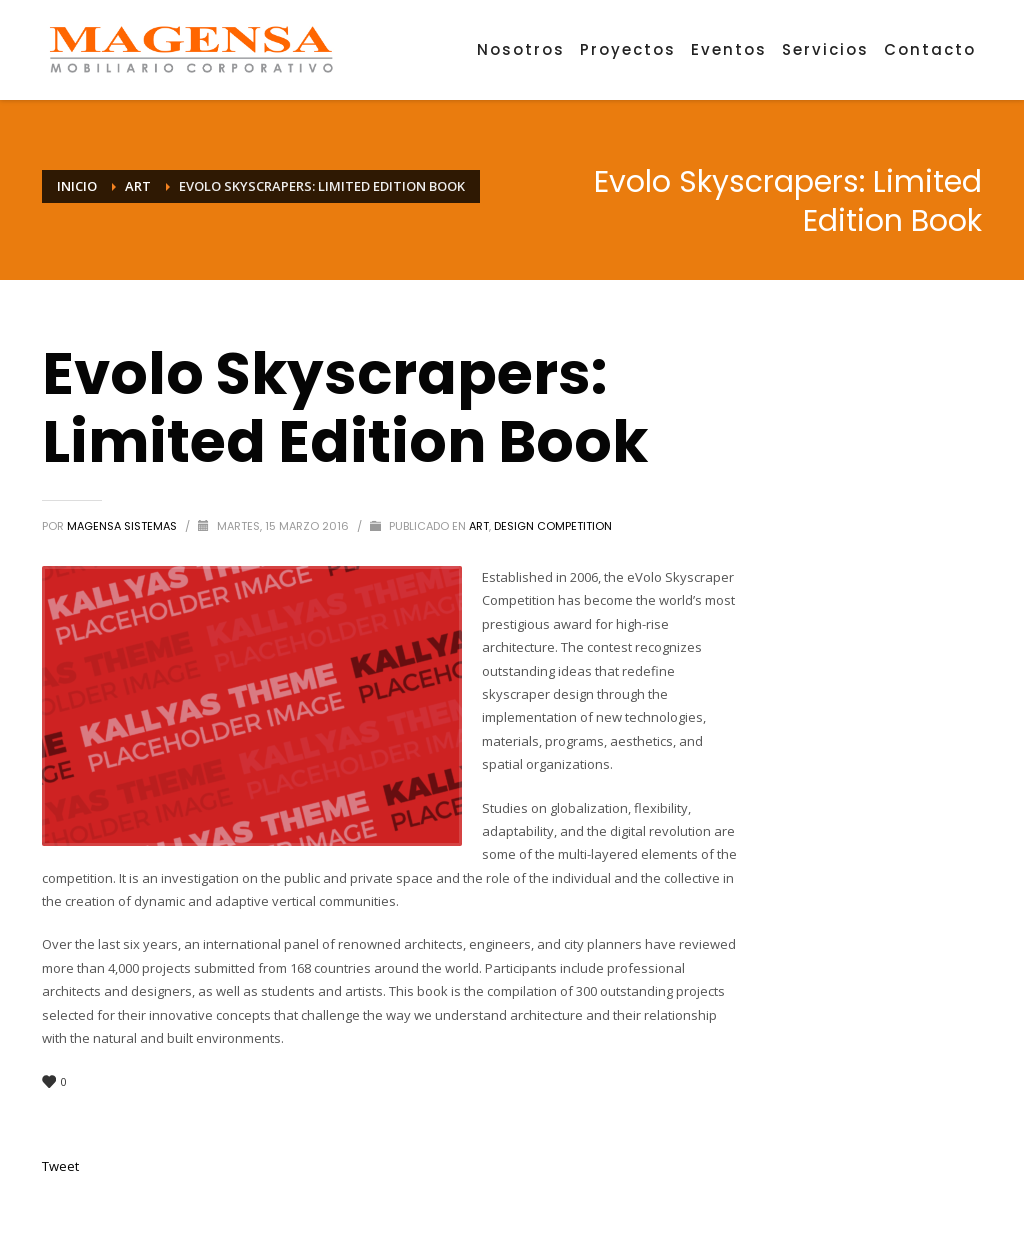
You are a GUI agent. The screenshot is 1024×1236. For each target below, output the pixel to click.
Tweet (60, 1166)
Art (479, 526)
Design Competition (553, 526)
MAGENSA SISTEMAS (123, 526)
